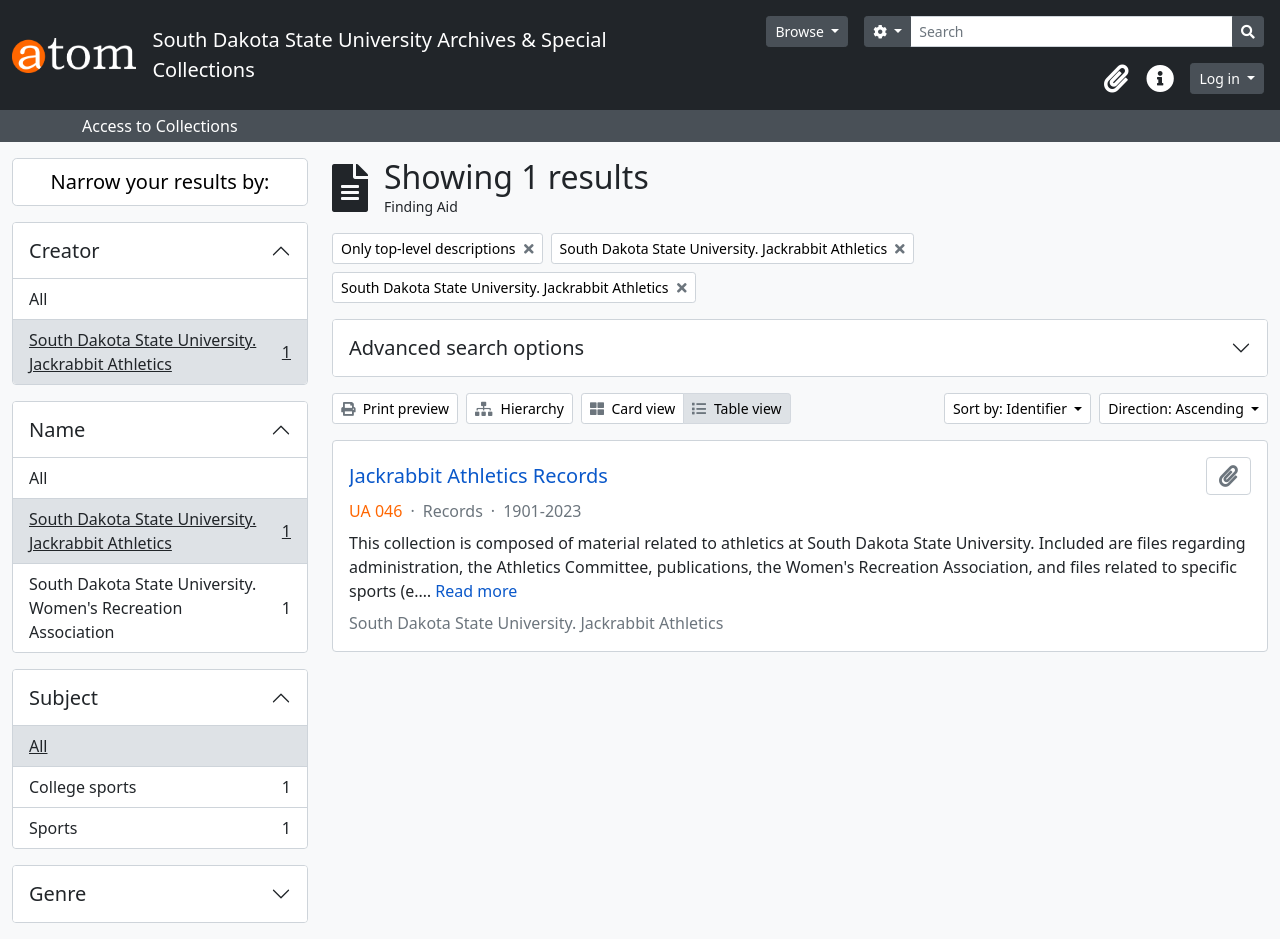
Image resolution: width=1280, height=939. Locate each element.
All (38, 299)
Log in (1221, 78)
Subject (63, 697)
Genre (57, 893)
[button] (1116, 79)
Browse (801, 31)
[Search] (1071, 31)
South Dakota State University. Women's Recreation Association (159, 608)
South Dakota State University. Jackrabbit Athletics (159, 352)
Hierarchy (519, 408)
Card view (632, 408)
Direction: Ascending (1177, 408)
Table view (736, 408)
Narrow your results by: (160, 181)
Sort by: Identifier (1012, 408)
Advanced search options (466, 347)
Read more (476, 591)
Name (57, 429)
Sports (159, 832)
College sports (159, 791)
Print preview (395, 408)
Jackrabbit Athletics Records (478, 476)
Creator (64, 250)
